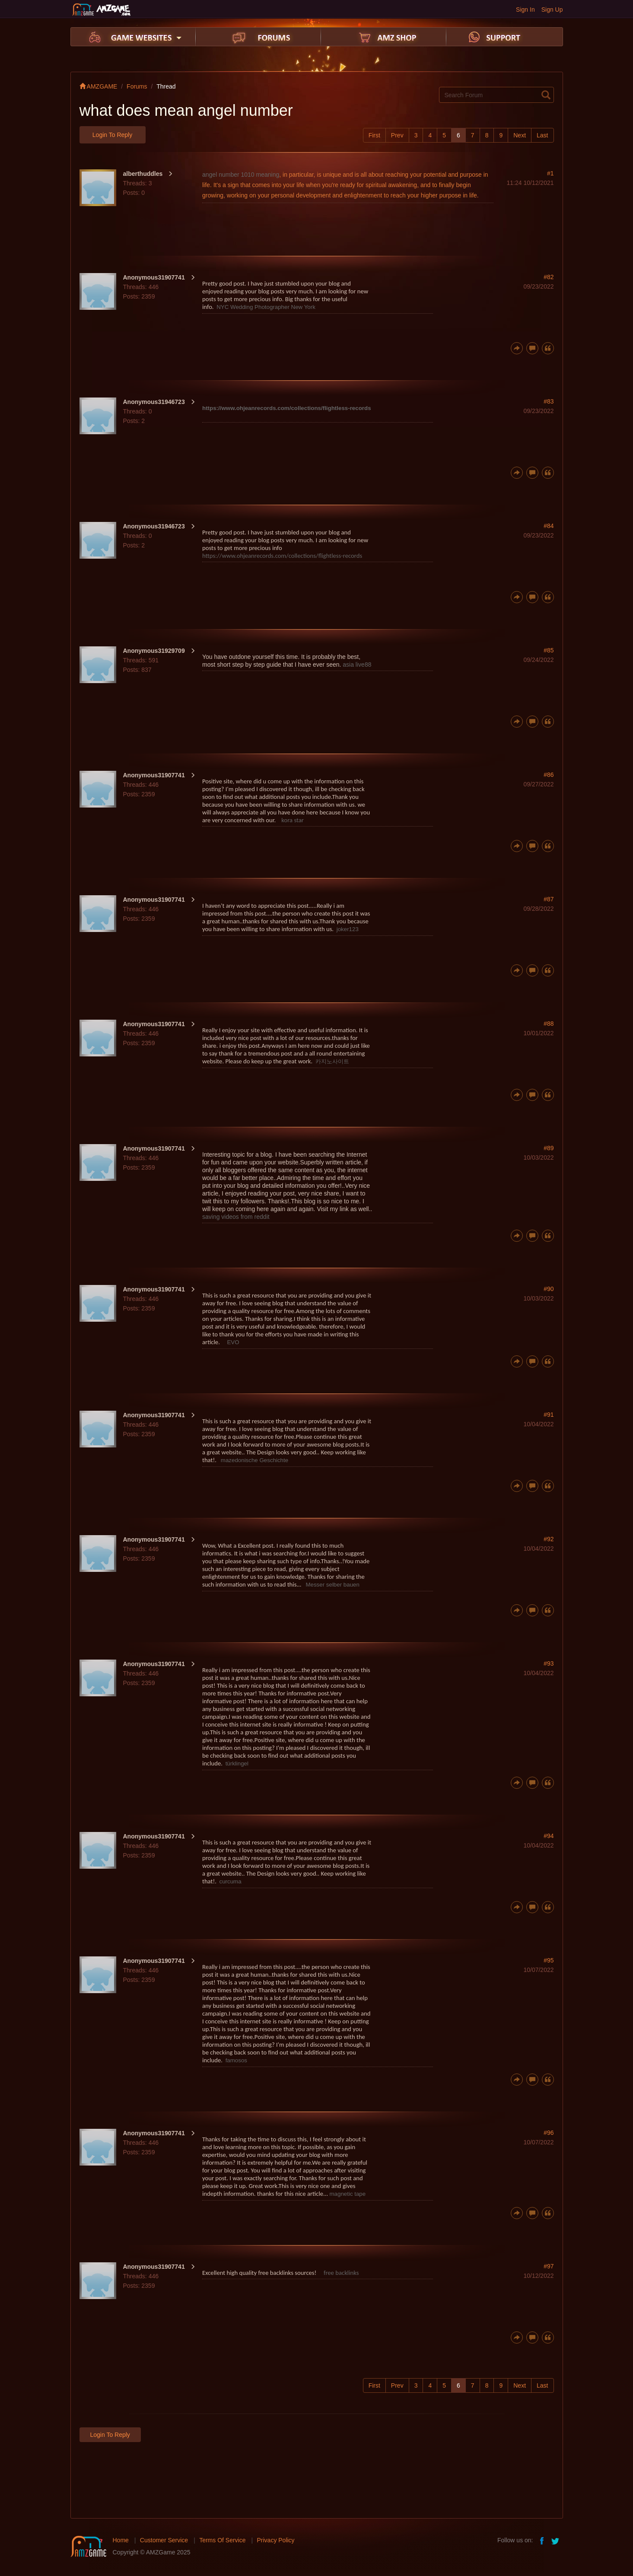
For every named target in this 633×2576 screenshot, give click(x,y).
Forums (137, 86)
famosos (236, 2060)
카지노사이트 (332, 1061)
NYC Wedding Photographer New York (265, 307)
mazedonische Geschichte (254, 1460)
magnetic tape (347, 2194)
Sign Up (552, 9)
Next (519, 135)
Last (542, 135)
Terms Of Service (222, 2540)
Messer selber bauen (332, 1584)
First (374, 135)
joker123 (348, 929)
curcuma (230, 1881)
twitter (556, 2540)
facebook (542, 2540)
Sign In (525, 9)
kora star (292, 820)
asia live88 (357, 664)
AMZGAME (99, 86)
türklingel (237, 1763)
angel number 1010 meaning (240, 174)
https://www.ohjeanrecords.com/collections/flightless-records (286, 408)
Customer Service (164, 2540)
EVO (233, 1342)
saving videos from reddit (236, 1216)
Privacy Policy (275, 2540)
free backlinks (341, 2273)
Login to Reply (112, 134)
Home (121, 2540)
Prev (397, 135)
